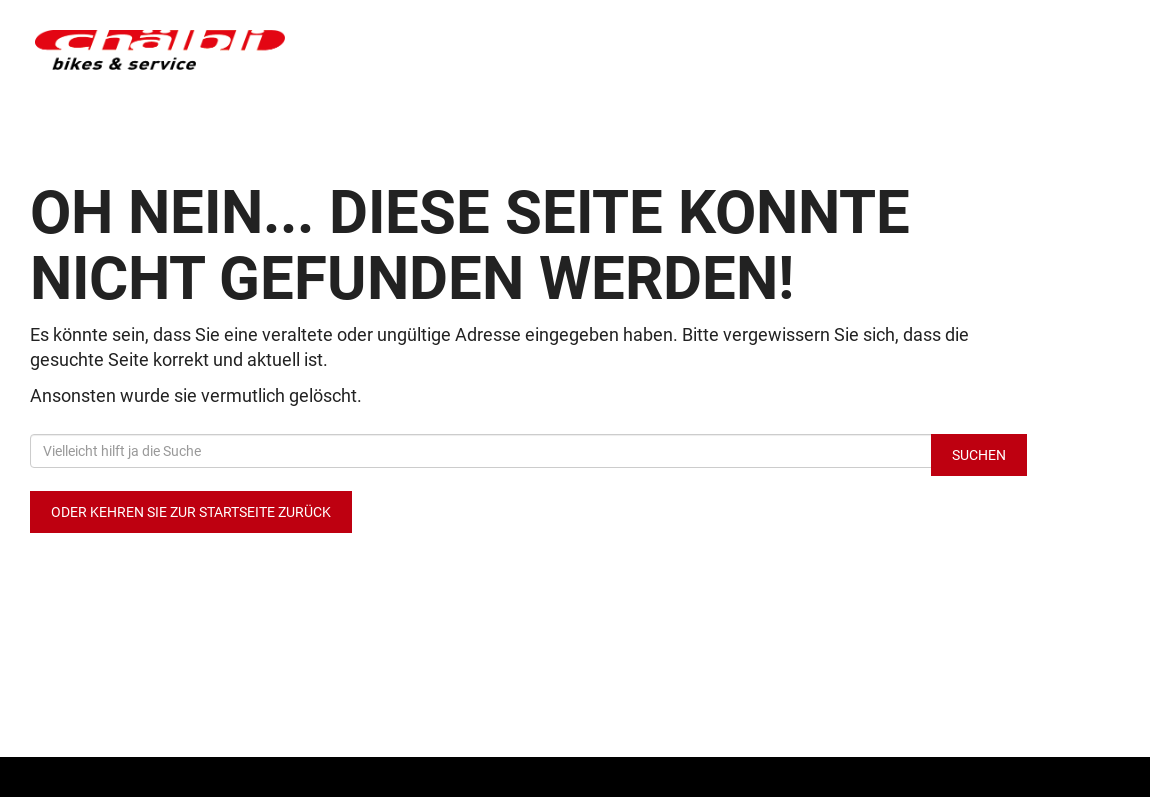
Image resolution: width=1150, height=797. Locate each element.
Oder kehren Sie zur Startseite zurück (191, 512)
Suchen (979, 455)
